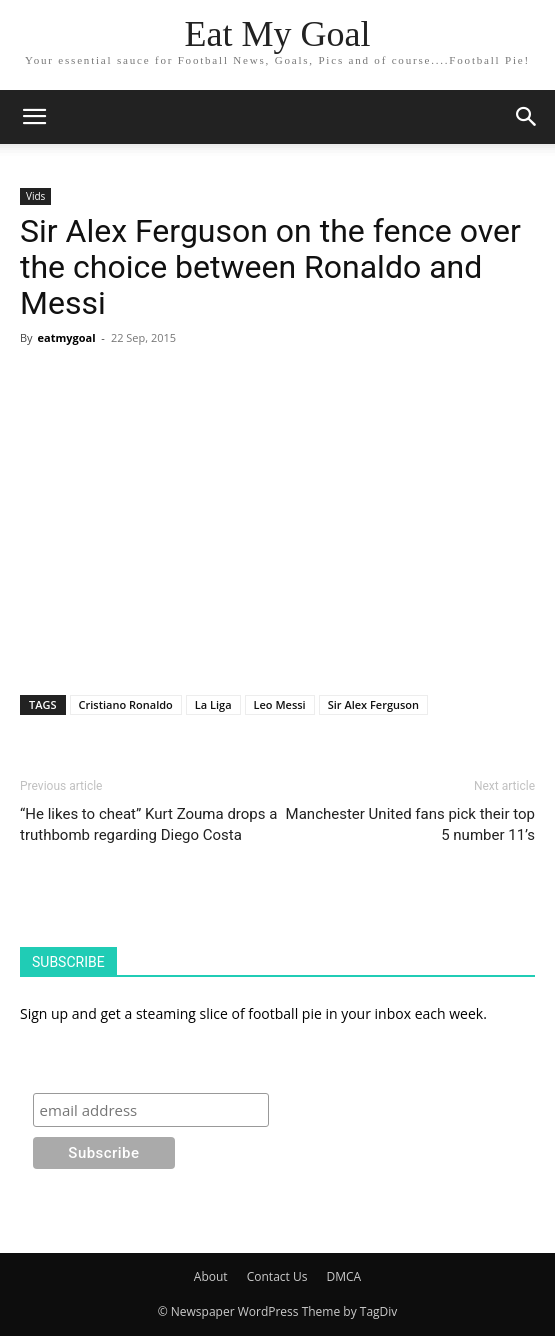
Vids (35, 196)
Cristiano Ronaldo (126, 704)
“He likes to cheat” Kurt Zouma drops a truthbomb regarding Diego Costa (148, 824)
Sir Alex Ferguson (373, 704)
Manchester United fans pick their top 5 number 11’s (410, 824)
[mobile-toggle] (34, 117)
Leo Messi (280, 704)
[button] (527, 117)
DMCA (344, 1276)
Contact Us (277, 1276)
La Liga (213, 704)
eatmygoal (66, 337)
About (211, 1276)
